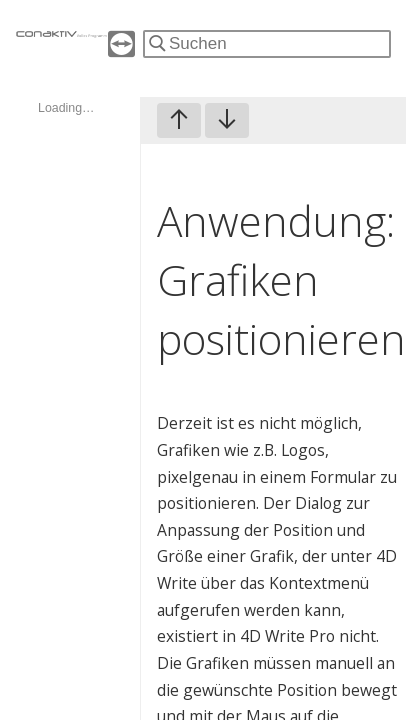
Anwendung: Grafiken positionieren (281, 280)
